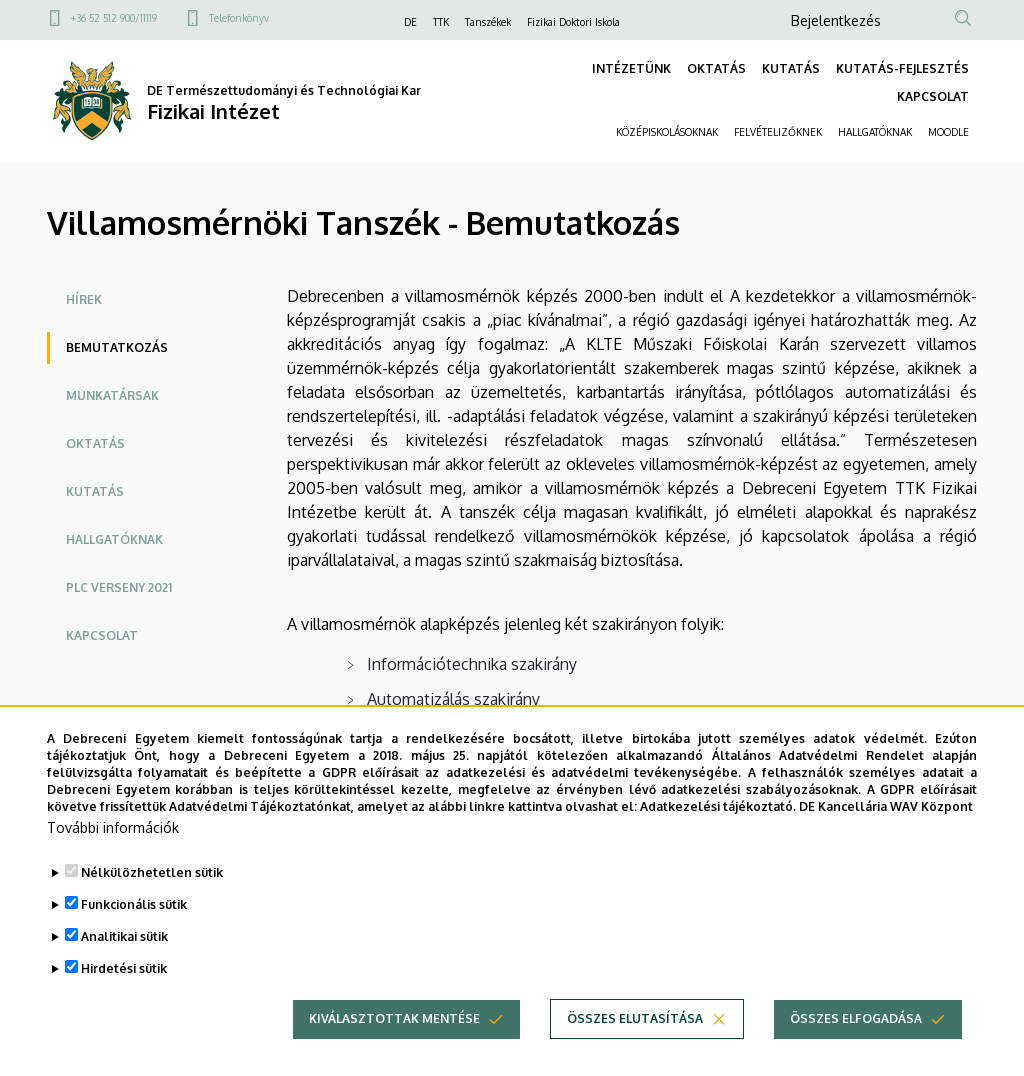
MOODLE (948, 132)
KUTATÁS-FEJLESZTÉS (902, 68)
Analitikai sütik (124, 965)
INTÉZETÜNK (631, 68)
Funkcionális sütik (134, 933)
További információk (113, 856)
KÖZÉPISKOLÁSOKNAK (667, 132)
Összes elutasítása (635, 1047)
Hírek (84, 299)
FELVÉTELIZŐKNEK (778, 132)
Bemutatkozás (117, 347)
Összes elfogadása (856, 1047)
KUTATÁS (791, 68)
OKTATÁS (716, 68)
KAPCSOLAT (933, 96)
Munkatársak (112, 395)
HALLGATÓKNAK (875, 132)
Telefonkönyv (239, 18)
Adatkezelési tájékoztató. (718, 834)
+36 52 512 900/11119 (114, 18)
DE (410, 22)
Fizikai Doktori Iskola (573, 22)
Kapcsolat (102, 635)
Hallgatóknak (114, 539)
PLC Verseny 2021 (119, 587)
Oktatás (95, 443)
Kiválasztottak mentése (394, 1047)
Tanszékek (488, 22)
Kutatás (95, 491)
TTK (441, 22)
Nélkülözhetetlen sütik (152, 901)
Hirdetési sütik (124, 997)
